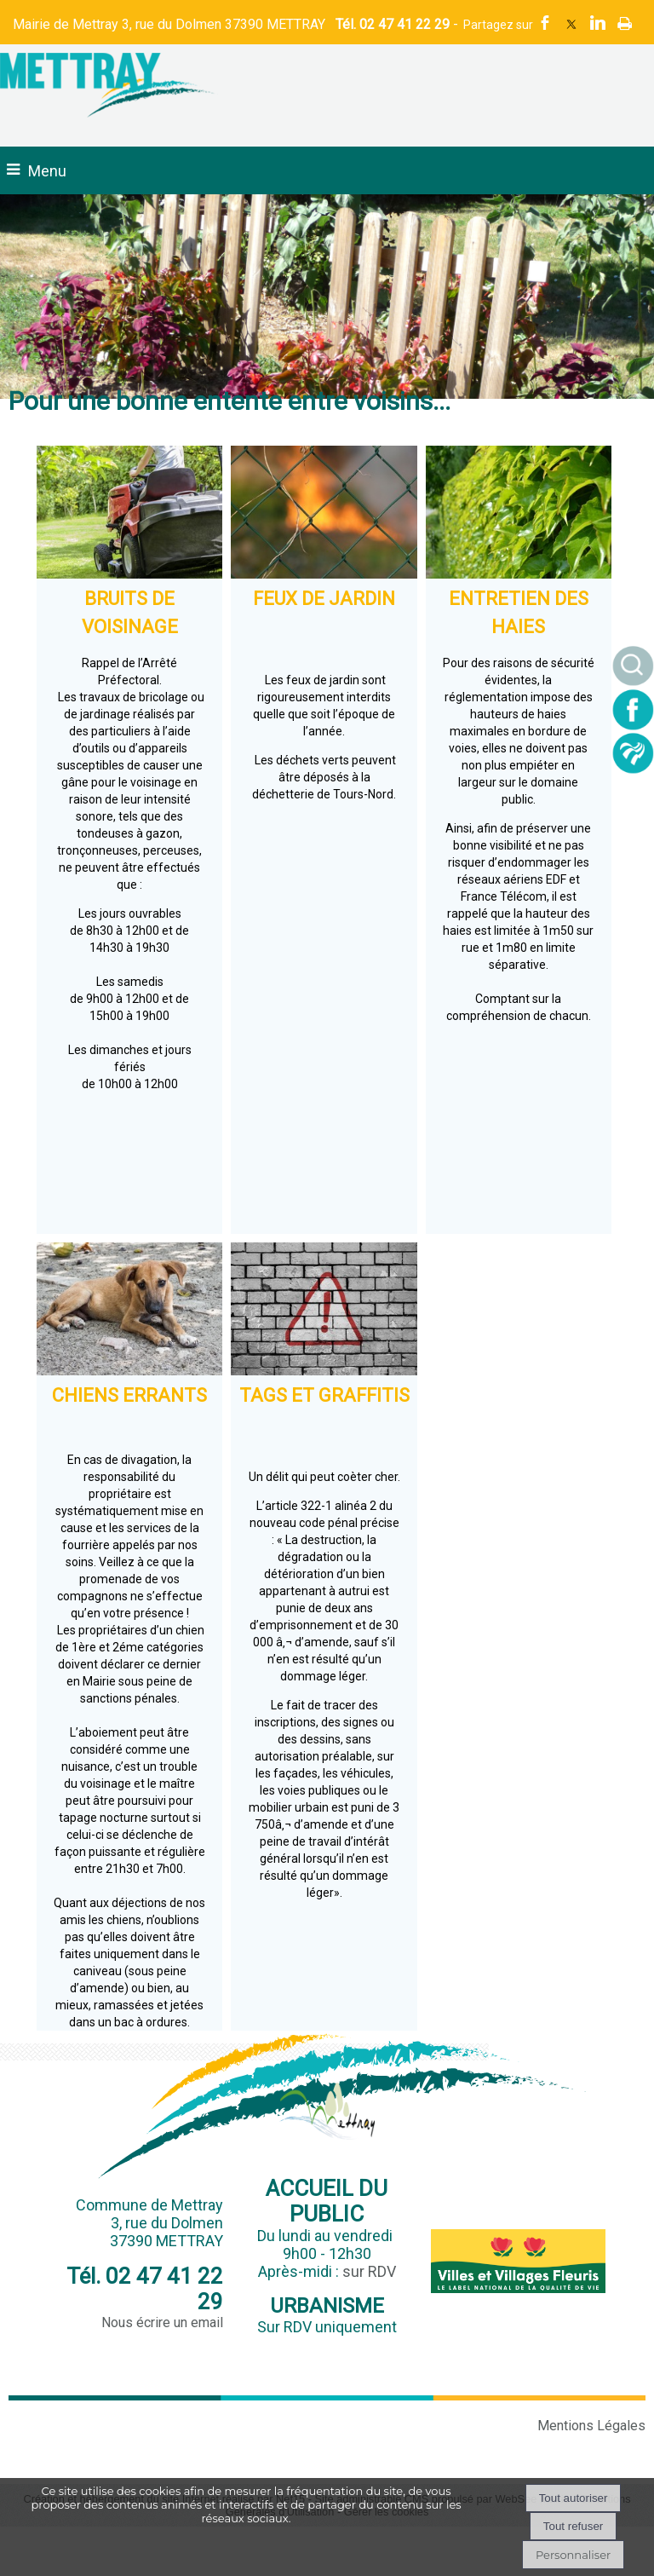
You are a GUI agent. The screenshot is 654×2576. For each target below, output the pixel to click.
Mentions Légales (591, 2426)
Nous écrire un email (162, 2322)
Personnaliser (573, 2555)
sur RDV (369, 2271)
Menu (47, 171)
